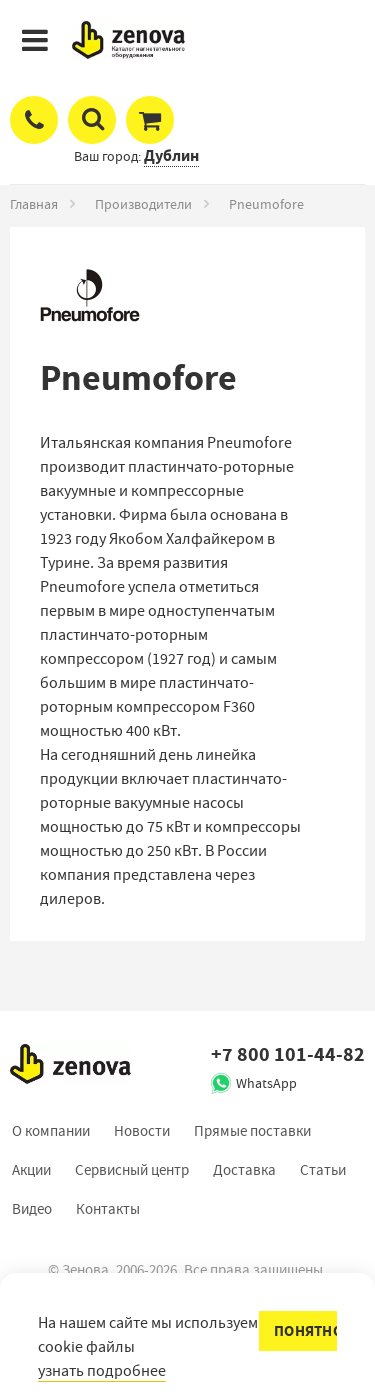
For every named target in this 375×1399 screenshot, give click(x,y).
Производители (143, 204)
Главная (34, 204)
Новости (142, 1131)
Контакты (108, 1209)
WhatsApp (266, 1083)
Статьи (323, 1170)
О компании (51, 1131)
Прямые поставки (252, 1131)
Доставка (244, 1170)
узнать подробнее (102, 1371)
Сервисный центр (132, 1170)
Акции (31, 1170)
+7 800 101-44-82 (288, 1054)
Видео (32, 1209)
